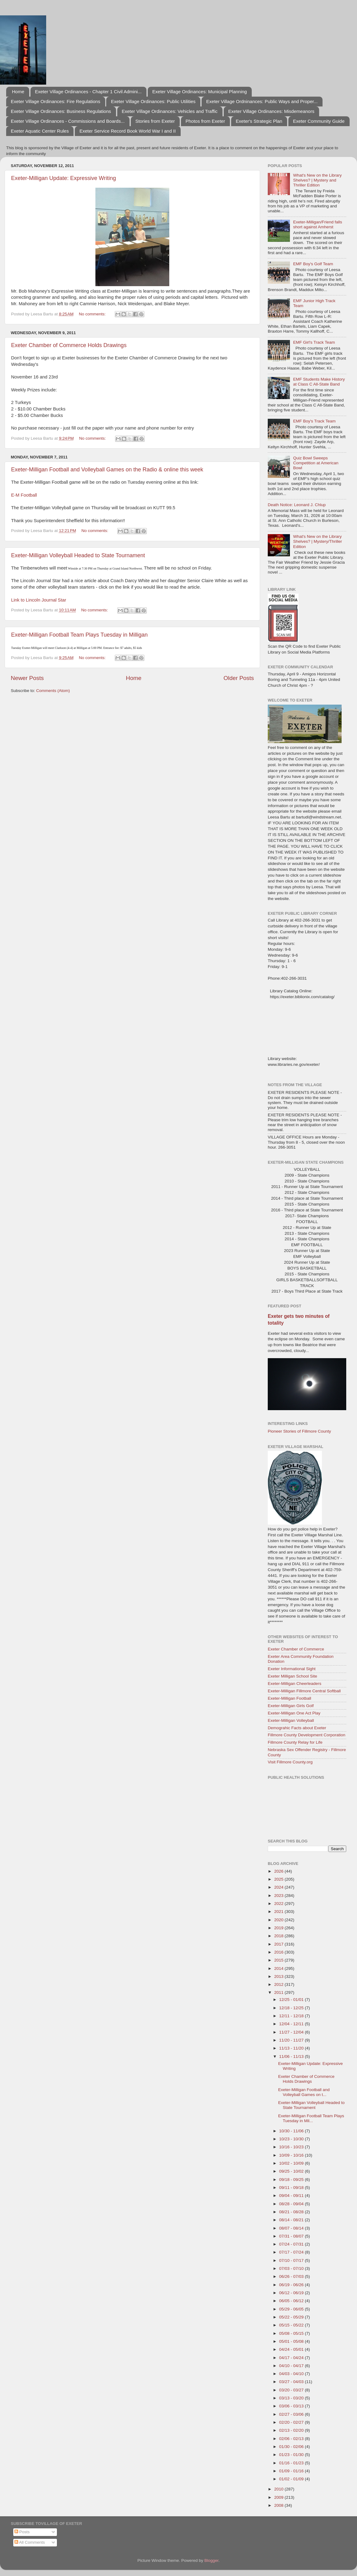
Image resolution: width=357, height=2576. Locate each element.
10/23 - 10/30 (292, 2139)
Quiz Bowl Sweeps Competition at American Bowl (315, 463)
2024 (279, 1887)
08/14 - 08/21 (292, 2220)
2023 (279, 1895)
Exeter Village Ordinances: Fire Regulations (55, 101)
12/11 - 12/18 (292, 2016)
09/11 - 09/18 (292, 2187)
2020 (279, 1920)
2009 (279, 2497)
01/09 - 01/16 (292, 2471)
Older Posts (238, 678)
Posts (22, 2532)
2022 (279, 1903)
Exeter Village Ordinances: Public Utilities (153, 101)
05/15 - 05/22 (292, 2325)
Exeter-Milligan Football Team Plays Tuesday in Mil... (311, 2118)
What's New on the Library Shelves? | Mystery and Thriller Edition (317, 180)
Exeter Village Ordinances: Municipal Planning (199, 91)
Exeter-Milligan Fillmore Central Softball (304, 1691)
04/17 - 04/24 (292, 2357)
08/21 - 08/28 (292, 2212)
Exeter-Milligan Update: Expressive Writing (63, 178)
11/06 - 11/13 (292, 2056)
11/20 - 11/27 (292, 2040)
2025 (279, 1879)
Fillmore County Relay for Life (295, 1742)
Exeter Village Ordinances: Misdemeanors (271, 111)
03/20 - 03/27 (292, 2390)
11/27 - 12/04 (292, 2032)
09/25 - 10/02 (292, 2171)
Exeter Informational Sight (291, 1668)
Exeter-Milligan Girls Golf (291, 1705)
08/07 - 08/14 (292, 2228)
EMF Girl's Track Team (314, 342)
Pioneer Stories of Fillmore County (299, 1431)
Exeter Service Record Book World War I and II (127, 131)
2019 (279, 1928)
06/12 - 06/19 (292, 2292)
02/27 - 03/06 (292, 2414)
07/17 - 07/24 (292, 2252)
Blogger (211, 2560)
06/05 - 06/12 (292, 2300)
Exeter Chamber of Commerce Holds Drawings (68, 345)
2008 (279, 2505)
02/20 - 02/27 (292, 2422)
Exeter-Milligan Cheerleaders (294, 1683)
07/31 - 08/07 (292, 2236)
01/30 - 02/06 (292, 2446)
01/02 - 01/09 (292, 2479)
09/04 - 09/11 (292, 2195)
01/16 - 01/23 (292, 2463)
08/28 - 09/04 (292, 2204)
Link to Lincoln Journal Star (38, 600)
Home (18, 91)
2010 (279, 2489)
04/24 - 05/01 (292, 2349)
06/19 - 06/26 (292, 2284)
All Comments (29, 2542)
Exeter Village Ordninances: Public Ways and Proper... (262, 101)
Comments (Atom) (53, 690)
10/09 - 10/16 (292, 2155)
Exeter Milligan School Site (292, 1676)
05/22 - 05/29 (292, 2317)
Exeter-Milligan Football (289, 1698)
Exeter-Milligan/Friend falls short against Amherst (317, 224)
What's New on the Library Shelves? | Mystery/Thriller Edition (317, 541)
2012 (279, 1984)
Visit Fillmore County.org (290, 1762)
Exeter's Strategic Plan (259, 121)
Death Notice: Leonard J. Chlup (297, 504)
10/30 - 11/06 (292, 2131)
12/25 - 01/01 (292, 1999)
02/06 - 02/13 (292, 2438)
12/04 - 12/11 (292, 2024)
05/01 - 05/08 (292, 2341)
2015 (279, 1960)
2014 (279, 1968)
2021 (279, 1911)
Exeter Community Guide (319, 121)
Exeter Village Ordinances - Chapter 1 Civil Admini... (88, 91)
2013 (279, 1976)
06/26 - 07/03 (292, 2276)
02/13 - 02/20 (292, 2430)
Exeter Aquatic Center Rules (40, 131)
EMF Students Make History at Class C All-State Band (319, 381)
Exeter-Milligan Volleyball (291, 1720)
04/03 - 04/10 (292, 2373)
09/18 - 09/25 (292, 2179)
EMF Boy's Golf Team (313, 264)
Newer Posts (27, 678)
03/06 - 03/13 (292, 2406)
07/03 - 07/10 (292, 2268)
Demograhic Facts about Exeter (297, 1728)
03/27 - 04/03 (292, 2381)
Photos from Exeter (205, 121)
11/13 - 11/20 (292, 2048)
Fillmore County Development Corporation (306, 1735)
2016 (279, 1952)
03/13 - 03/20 (292, 2398)
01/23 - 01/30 (292, 2454)
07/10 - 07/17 (292, 2260)
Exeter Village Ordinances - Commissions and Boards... (68, 121)
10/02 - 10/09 (292, 2163)
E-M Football (24, 495)
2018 (279, 1936)
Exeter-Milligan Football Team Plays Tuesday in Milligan (79, 635)
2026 (279, 1871)
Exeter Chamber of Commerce (296, 1649)
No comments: (93, 314)
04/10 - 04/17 (292, 2365)
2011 (279, 1992)
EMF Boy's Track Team (314, 421)
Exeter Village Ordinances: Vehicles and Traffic (170, 111)
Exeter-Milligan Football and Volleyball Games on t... (304, 2092)
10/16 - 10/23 (292, 2147)
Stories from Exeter (155, 121)
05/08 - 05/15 (292, 2333)
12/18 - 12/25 (292, 2008)
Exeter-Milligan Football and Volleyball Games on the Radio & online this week (107, 469)
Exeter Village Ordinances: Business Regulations (61, 111)
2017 (279, 1944)
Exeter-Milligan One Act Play (294, 1713)
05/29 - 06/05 (292, 2309)
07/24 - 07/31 (292, 2244)
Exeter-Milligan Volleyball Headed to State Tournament (78, 555)
